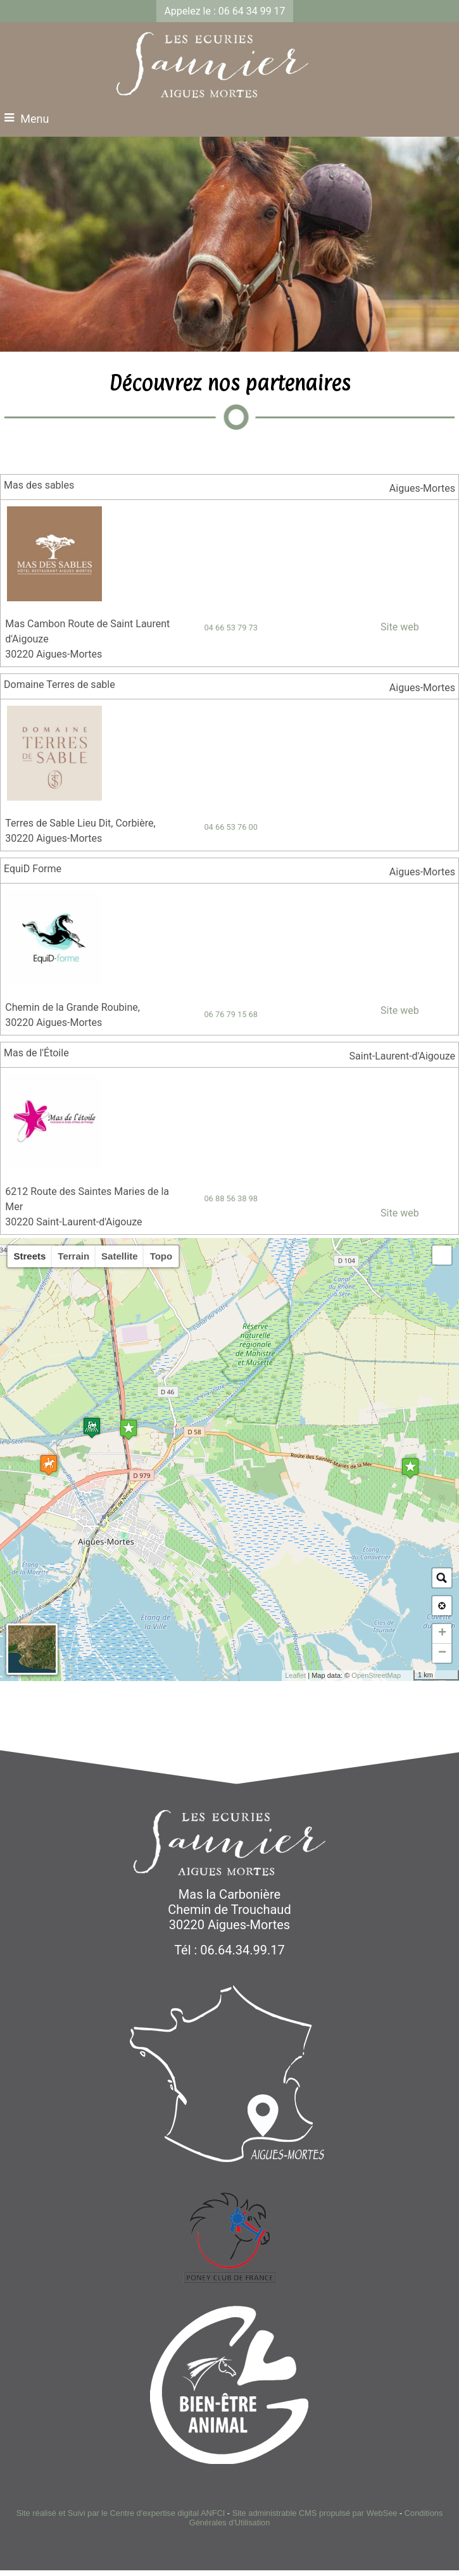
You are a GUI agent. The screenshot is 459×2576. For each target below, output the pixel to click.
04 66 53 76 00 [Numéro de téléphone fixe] (231, 827)
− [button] (442, 1653)
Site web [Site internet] (398, 627)
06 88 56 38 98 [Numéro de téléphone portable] (231, 1198)
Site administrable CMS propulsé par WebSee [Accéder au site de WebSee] (315, 2513)
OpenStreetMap (376, 1675)
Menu (34, 118)
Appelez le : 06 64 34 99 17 (224, 11)
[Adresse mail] (370, 826)
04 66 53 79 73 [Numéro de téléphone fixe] (231, 627)
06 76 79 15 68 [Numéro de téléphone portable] (231, 1014)
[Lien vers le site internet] (54, 598)
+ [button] (442, 1633)
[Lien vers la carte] (381, 488)
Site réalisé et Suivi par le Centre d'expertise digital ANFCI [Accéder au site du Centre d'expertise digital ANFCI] (120, 2513)
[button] (441, 1255)
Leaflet (295, 1675)
